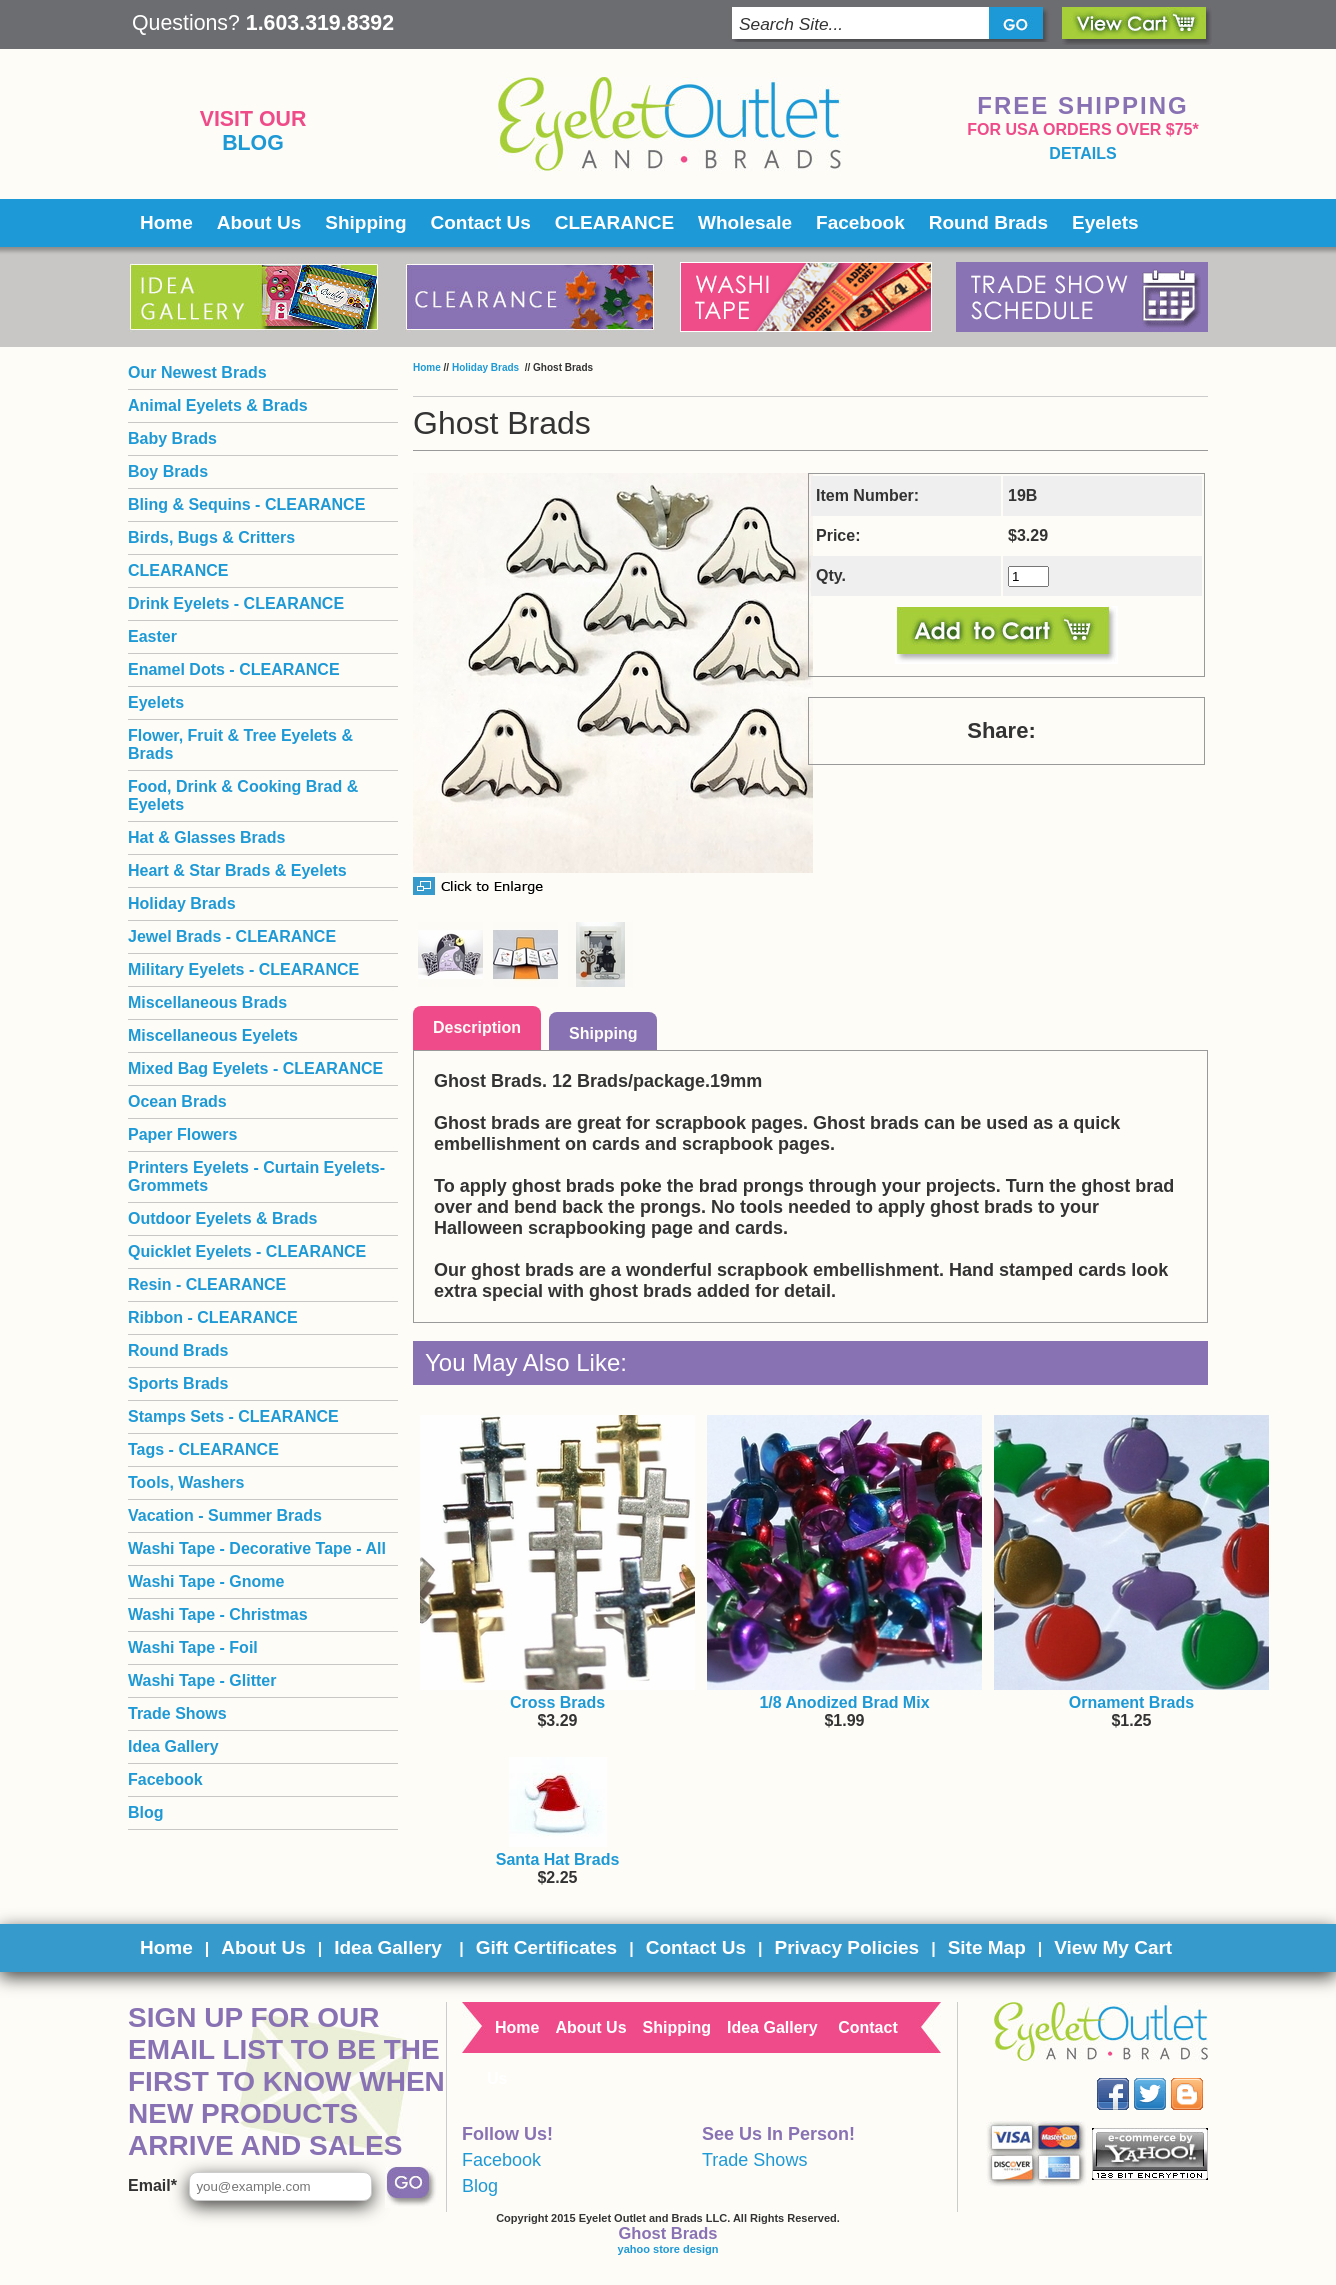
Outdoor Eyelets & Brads (222, 1218)
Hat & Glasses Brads (206, 837)
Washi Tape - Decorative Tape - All (257, 1548)
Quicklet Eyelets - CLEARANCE (247, 1251)
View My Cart (1113, 1947)
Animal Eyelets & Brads (218, 405)
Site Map (987, 1947)
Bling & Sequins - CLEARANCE (246, 504)
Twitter (1164, 2078)
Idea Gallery (173, 1746)
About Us (259, 222)
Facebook (860, 222)
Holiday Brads (487, 367)
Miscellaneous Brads (207, 1002)
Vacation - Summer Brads (225, 1515)
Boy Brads (168, 471)
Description (477, 1027)
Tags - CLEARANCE (203, 1449)
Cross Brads (557, 1702)
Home (166, 222)
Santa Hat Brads (558, 1859)
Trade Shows (177, 1713)
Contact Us (481, 222)
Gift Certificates (546, 1947)
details (1082, 153)
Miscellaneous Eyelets (213, 1035)
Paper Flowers (182, 1134)
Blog (253, 143)
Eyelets (1105, 222)
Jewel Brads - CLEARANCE (232, 936)
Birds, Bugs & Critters (211, 537)
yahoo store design (668, 2249)
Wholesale (745, 222)
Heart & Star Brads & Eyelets (237, 870)
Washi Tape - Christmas (218, 1614)
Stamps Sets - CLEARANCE (233, 1416)
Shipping (365, 222)
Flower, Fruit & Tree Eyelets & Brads (240, 744)
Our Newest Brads (197, 372)
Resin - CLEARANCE (207, 1284)
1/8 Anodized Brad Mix (844, 1702)
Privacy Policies (846, 1947)
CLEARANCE (614, 222)
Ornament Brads (1131, 1702)
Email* (152, 2185)
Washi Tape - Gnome (206, 1581)
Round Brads (988, 222)
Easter (152, 636)
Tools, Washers (186, 1482)
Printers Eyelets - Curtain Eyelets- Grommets (256, 1176)
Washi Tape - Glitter (202, 1680)
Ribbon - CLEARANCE (213, 1317)
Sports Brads (178, 1383)
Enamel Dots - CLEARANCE (234, 669)
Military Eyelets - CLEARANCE (243, 969)
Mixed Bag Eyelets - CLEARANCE (255, 1068)
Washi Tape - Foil (193, 1647)
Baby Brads (172, 438)
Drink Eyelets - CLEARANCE (236, 603)
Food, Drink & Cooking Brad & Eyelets (243, 795)
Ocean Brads (177, 1101)
